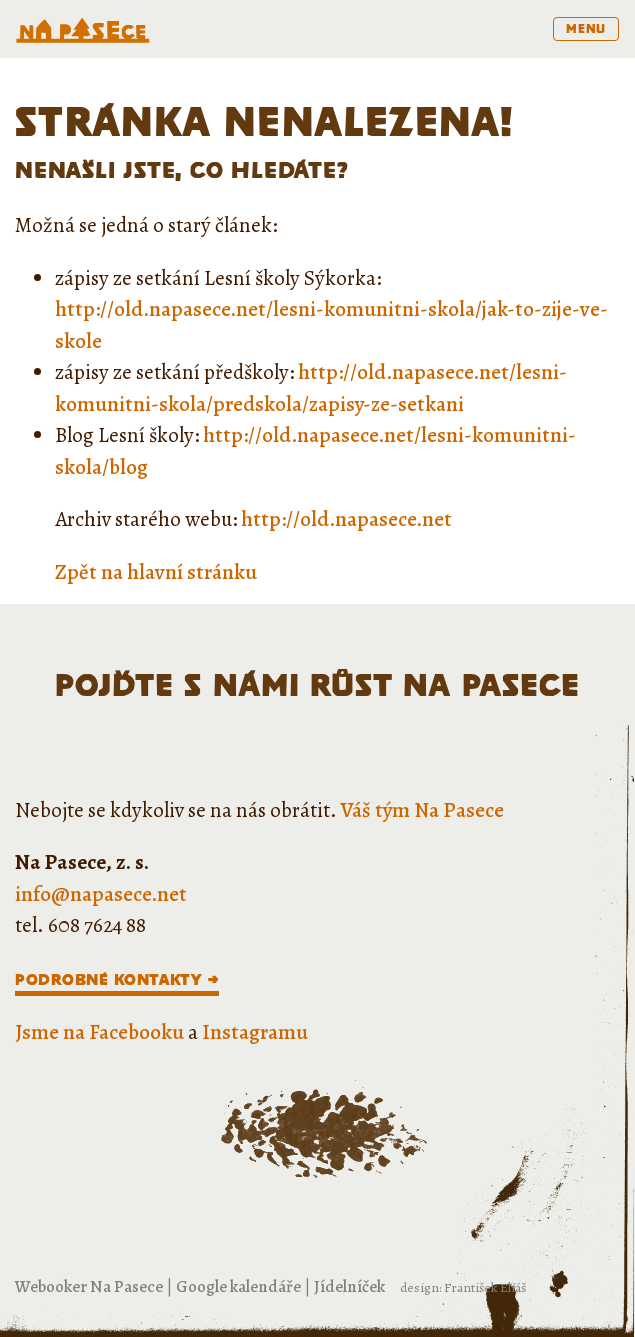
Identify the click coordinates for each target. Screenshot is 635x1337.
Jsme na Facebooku (99, 1032)
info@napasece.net (101, 894)
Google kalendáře (238, 1286)
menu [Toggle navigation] (586, 28)
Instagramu (255, 1032)
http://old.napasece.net (346, 519)
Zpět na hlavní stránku (156, 572)
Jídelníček (349, 1286)
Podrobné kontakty (108, 979)
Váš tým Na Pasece (422, 810)
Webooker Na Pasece (89, 1286)
